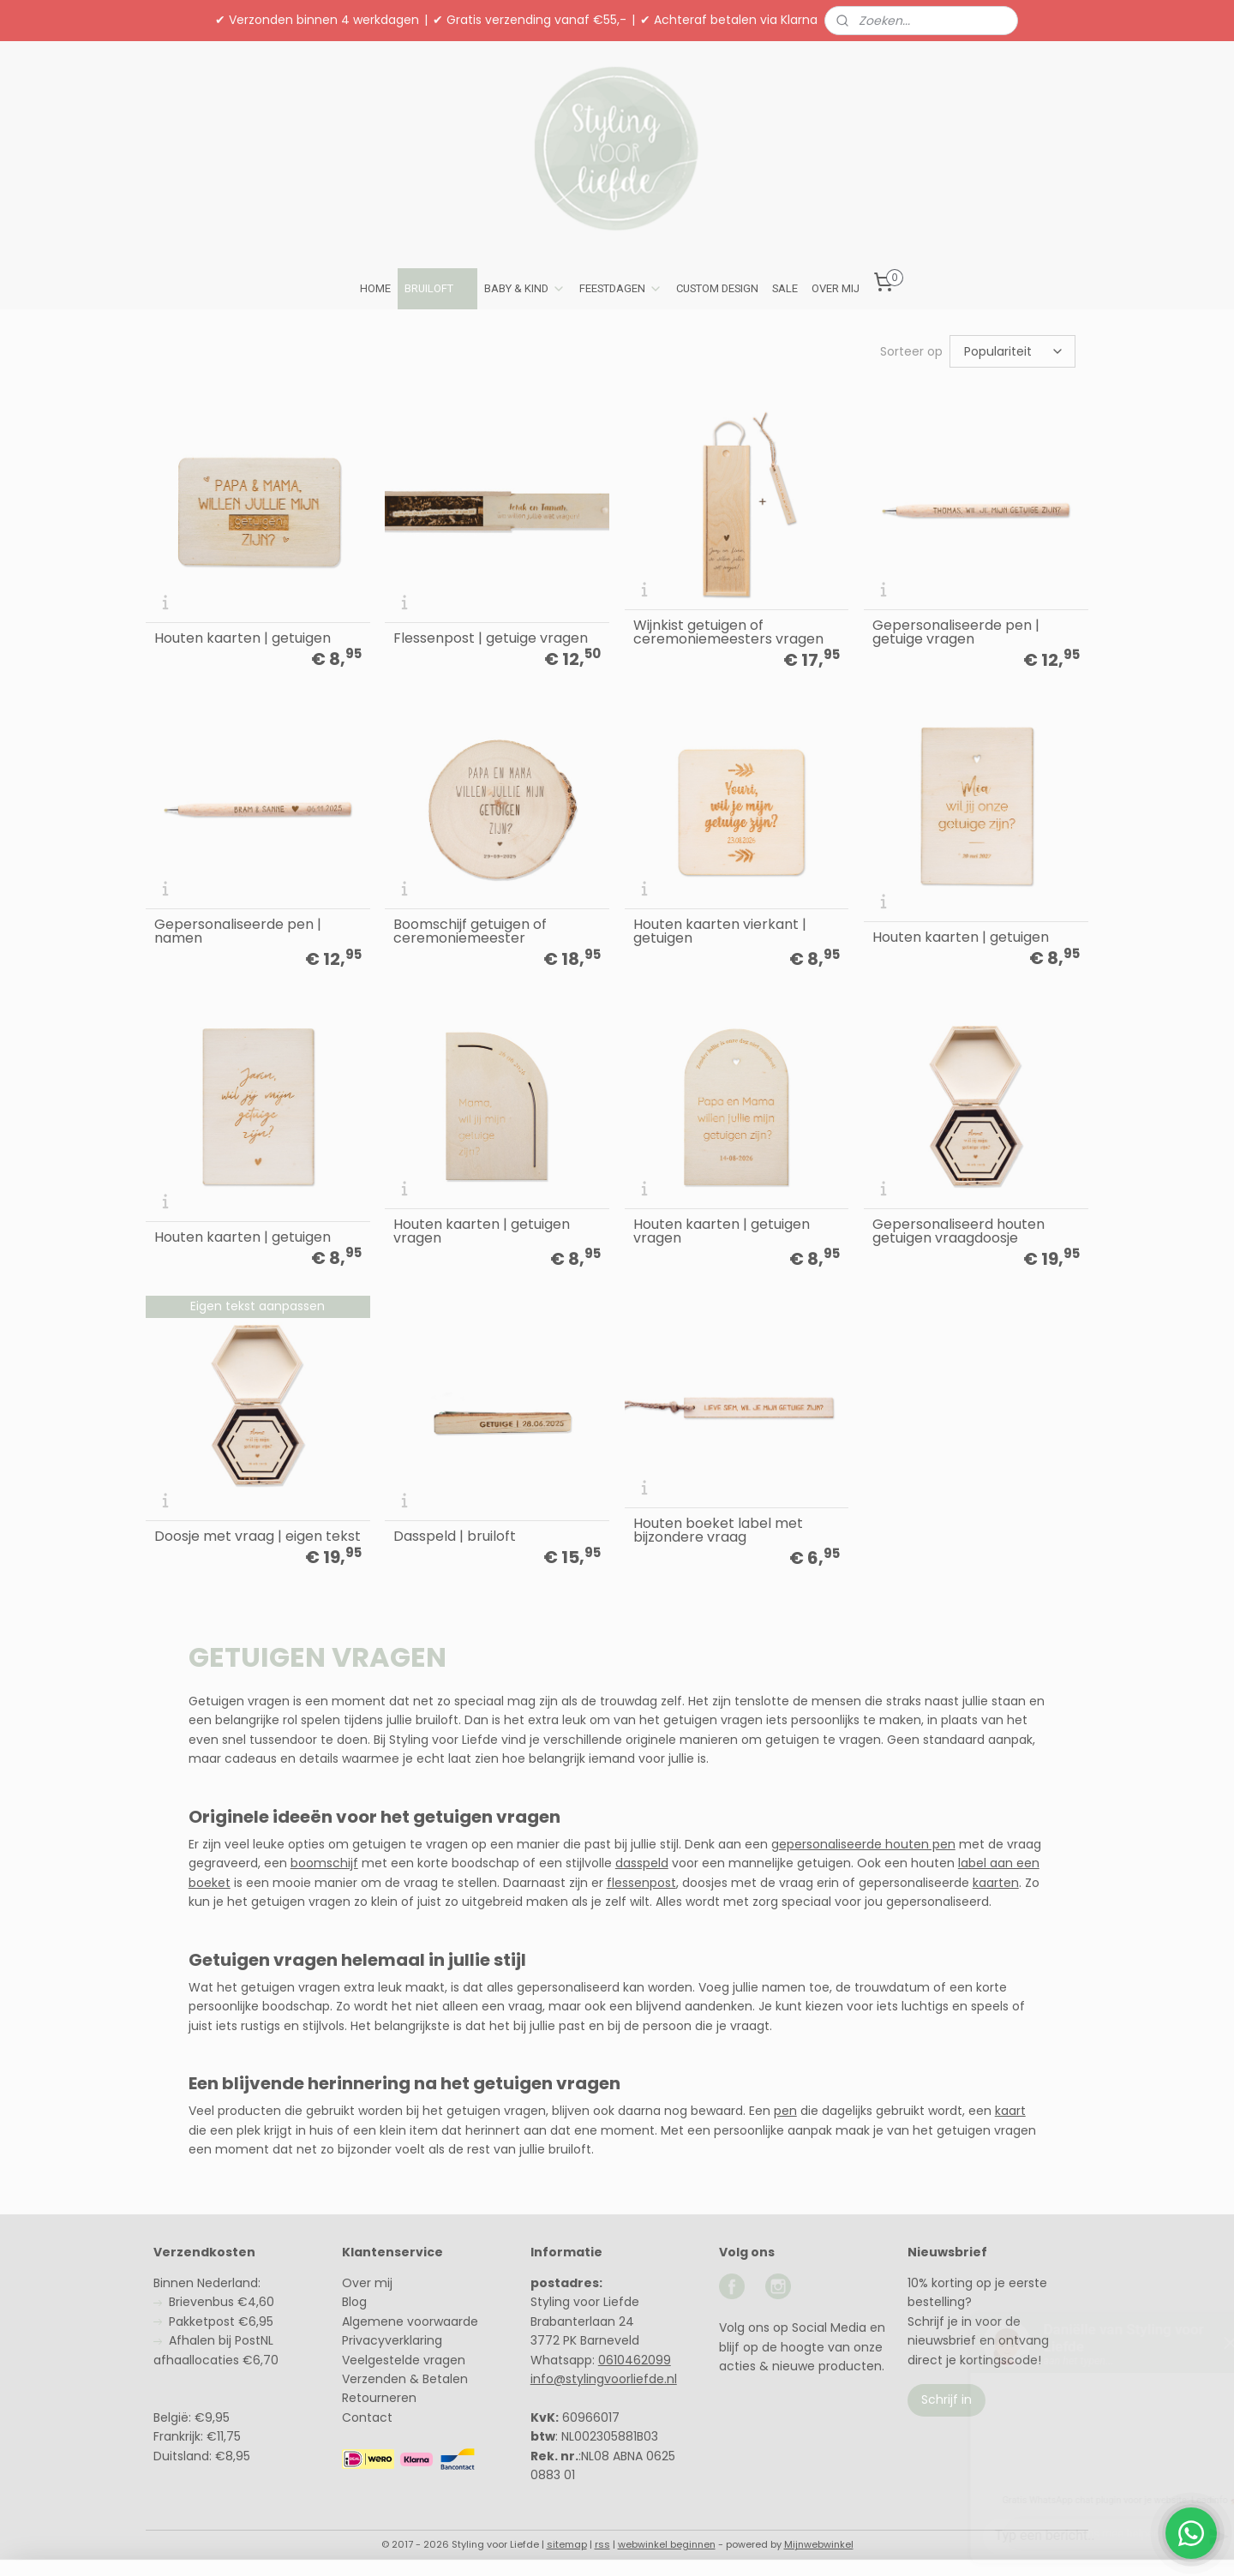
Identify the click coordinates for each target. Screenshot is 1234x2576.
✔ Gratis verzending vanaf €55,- (529, 19)
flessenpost (641, 1882)
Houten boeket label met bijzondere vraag (718, 1530)
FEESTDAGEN (620, 289)
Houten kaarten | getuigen (242, 638)
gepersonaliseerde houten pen (863, 1844)
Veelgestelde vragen (403, 2360)
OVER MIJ (836, 288)
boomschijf (324, 1863)
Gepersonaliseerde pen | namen (237, 931)
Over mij (367, 2282)
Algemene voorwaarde (410, 2321)
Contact (367, 2417)
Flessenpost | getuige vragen (490, 638)
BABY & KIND (525, 289)
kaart (1010, 2110)
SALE (785, 288)
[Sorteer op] (1012, 351)
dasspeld (641, 1863)
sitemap (567, 2544)
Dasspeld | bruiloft (454, 1536)
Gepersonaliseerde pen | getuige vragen (955, 632)
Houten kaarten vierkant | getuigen (719, 931)
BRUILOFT (437, 289)
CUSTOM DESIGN (717, 288)
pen (785, 2110)
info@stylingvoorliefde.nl (603, 2378)
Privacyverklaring (392, 2340)
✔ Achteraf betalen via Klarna (729, 19)
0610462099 (634, 2360)
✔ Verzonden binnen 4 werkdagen (317, 19)
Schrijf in (946, 2399)
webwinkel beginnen (667, 2544)
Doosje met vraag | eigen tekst (257, 1536)
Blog (354, 2301)
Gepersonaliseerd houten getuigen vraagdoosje (958, 1231)
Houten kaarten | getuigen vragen (481, 1231)
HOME (375, 288)
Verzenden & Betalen (405, 2378)
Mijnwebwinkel (819, 2544)
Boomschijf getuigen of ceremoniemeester (470, 931)
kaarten (996, 1882)
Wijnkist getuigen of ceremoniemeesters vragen (728, 632)
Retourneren (379, 2397)
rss (602, 2544)
